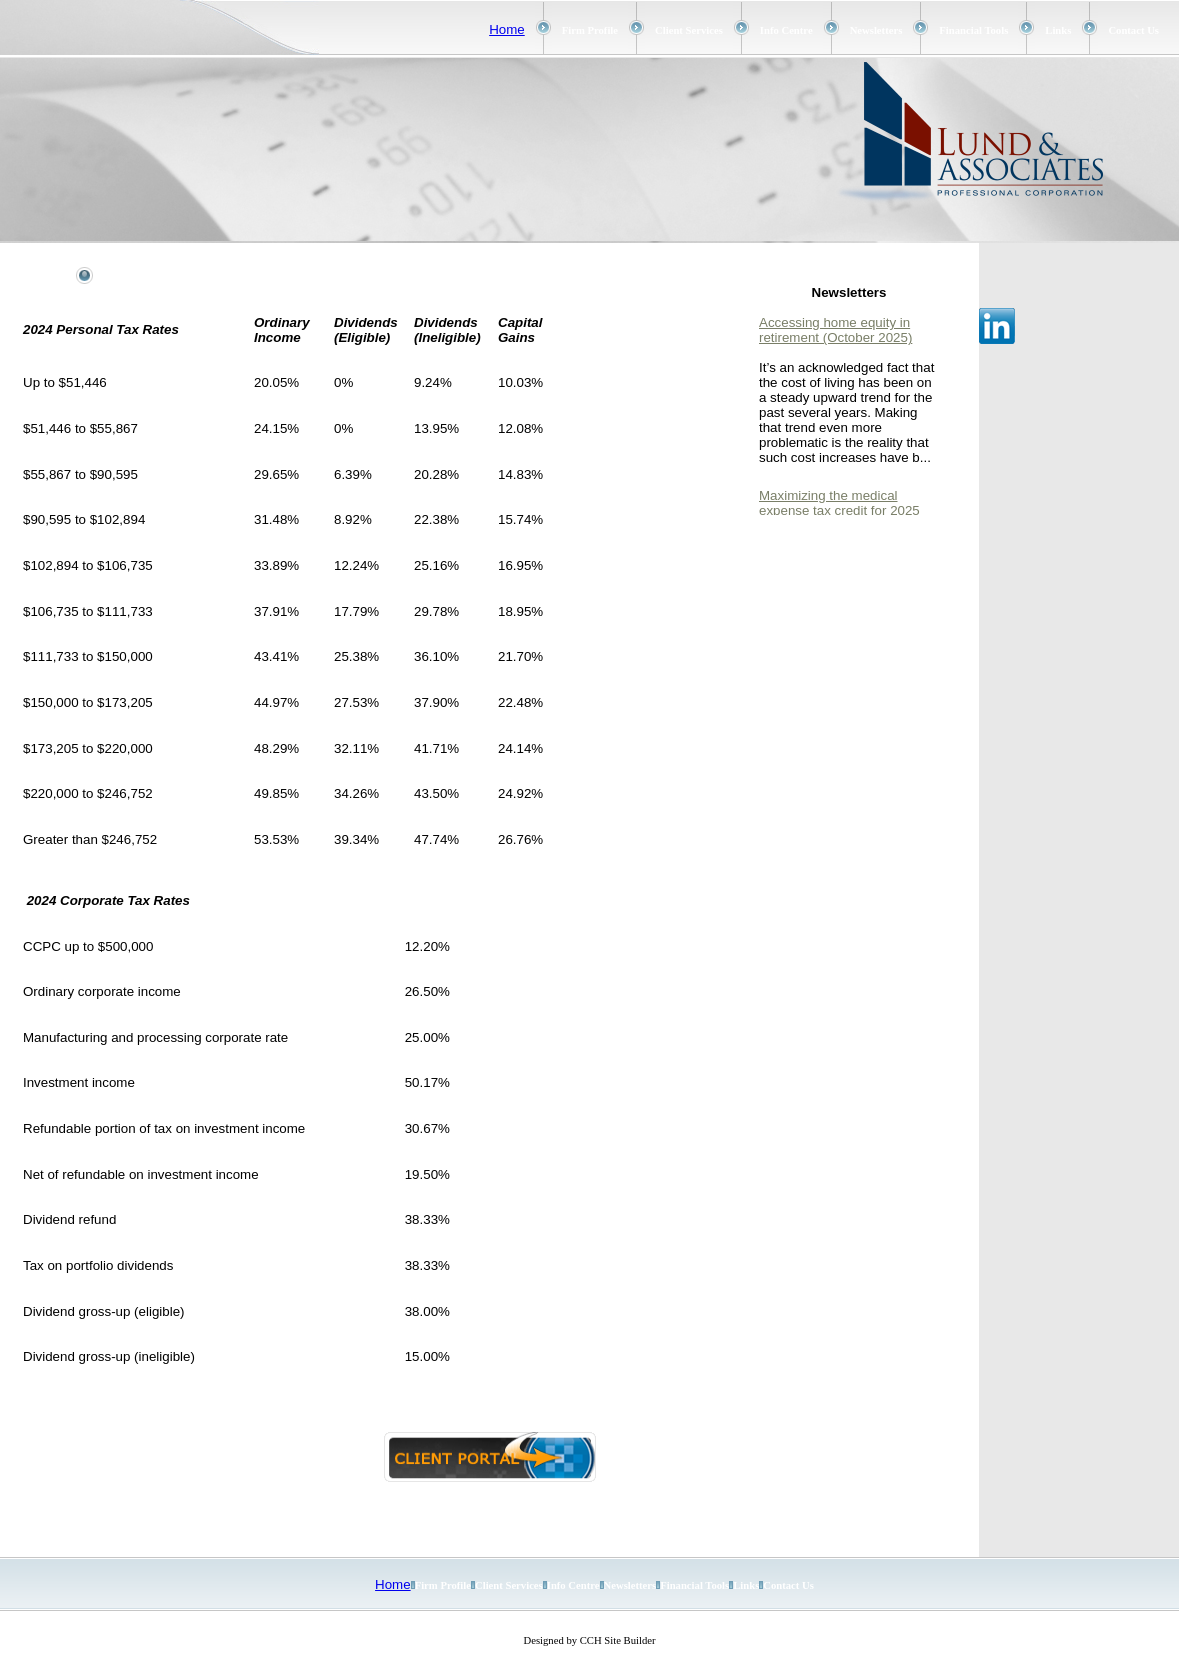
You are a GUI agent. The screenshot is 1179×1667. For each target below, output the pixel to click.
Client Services (689, 30)
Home (507, 29)
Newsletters (876, 30)
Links (1058, 30)
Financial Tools (973, 30)
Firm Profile (590, 30)
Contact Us (1133, 30)
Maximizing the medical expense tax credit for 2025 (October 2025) (839, 510)
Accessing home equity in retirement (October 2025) (835, 330)
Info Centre (786, 30)
